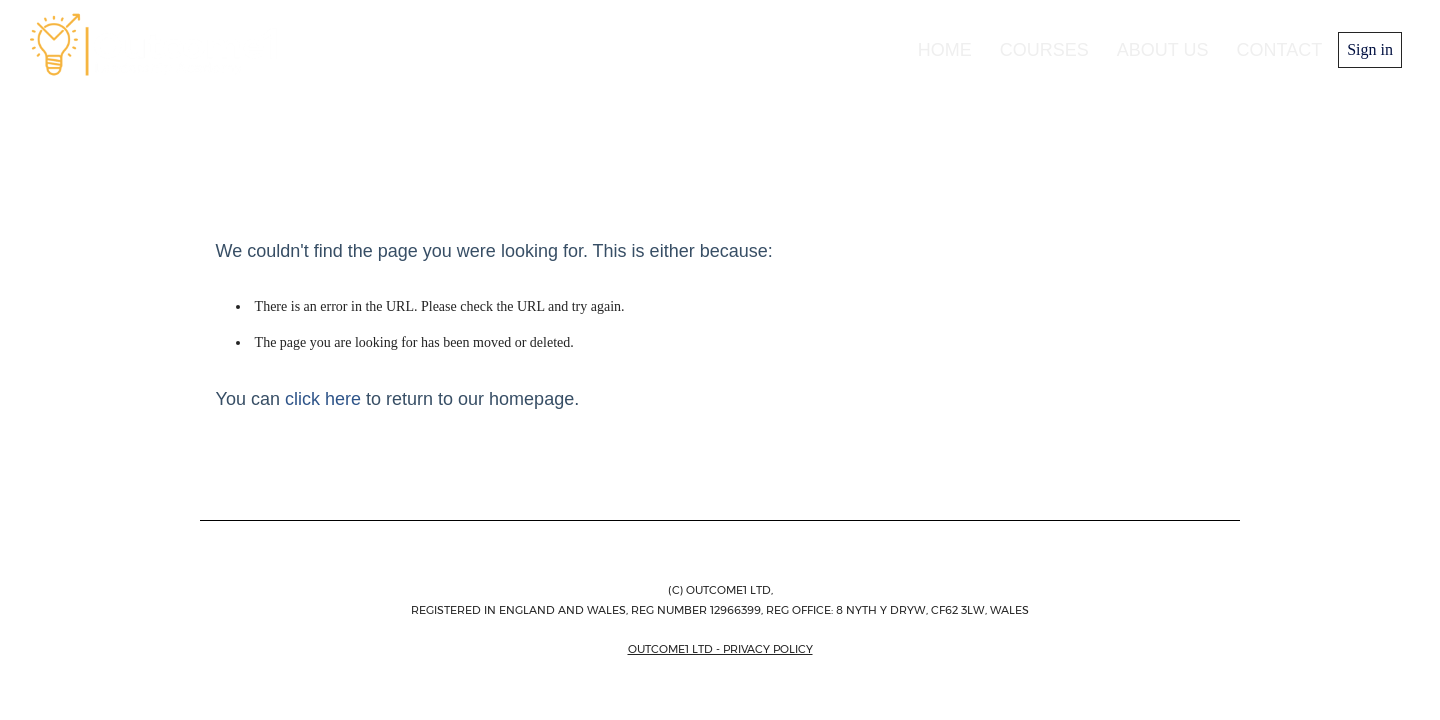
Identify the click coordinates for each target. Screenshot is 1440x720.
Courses (1044, 50)
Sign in (1370, 49)
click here (323, 399)
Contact (1280, 50)
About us (1163, 50)
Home (945, 50)
